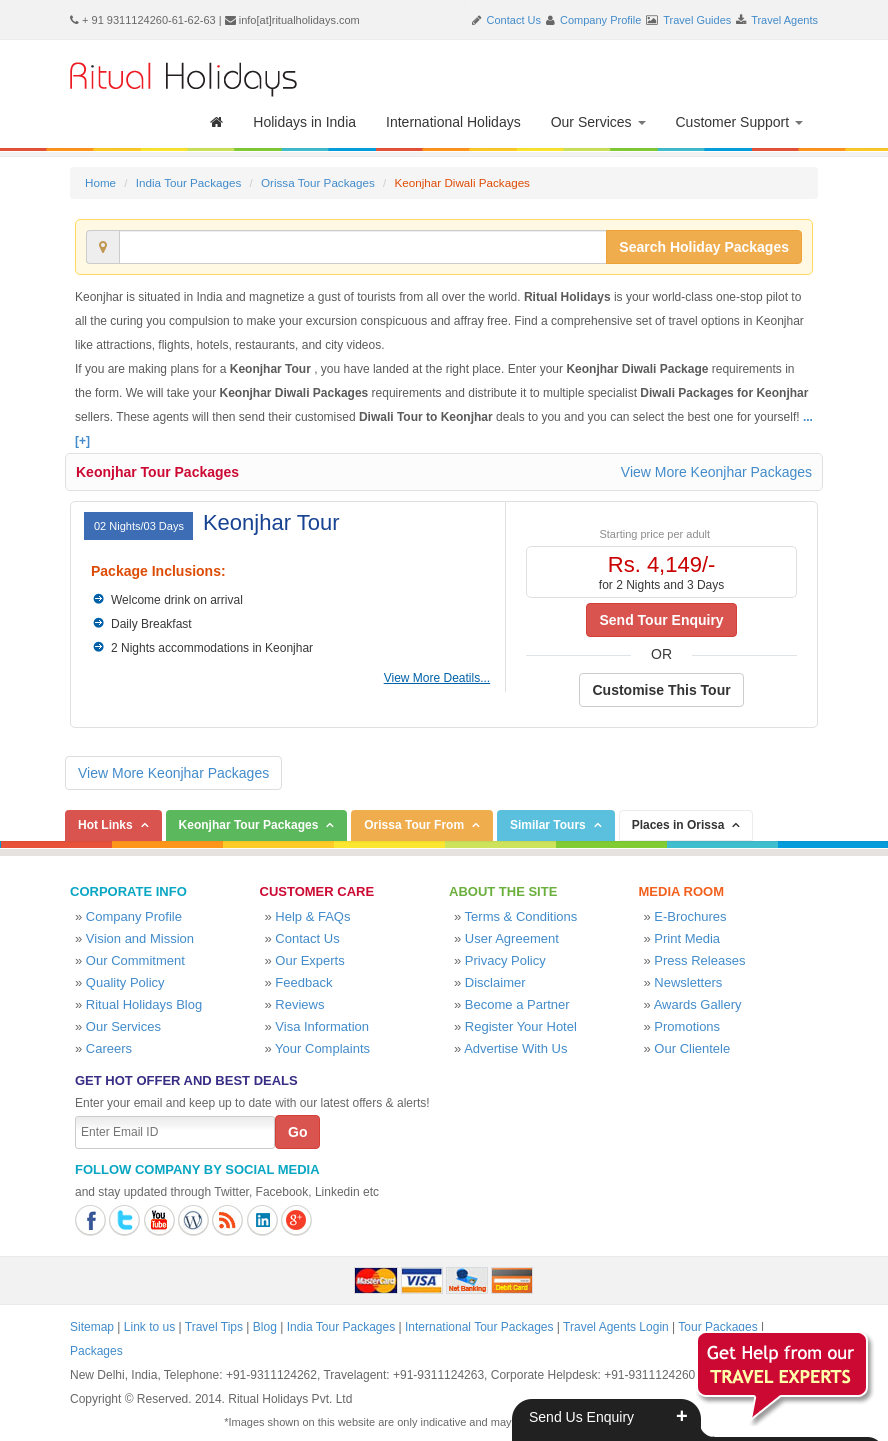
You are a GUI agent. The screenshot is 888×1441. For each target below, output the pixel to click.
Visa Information (322, 1026)
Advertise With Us (515, 1048)
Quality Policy (125, 982)
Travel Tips (214, 1327)
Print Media (687, 938)
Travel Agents (784, 20)
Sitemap (92, 1327)
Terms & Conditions (521, 916)
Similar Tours (548, 825)
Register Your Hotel (521, 1026)
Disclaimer (495, 982)
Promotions (687, 1026)
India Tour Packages (188, 182)
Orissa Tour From (414, 825)
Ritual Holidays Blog (144, 1004)
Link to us (149, 1327)
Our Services (598, 122)
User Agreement (512, 938)
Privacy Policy (505, 960)
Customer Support (740, 122)
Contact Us (514, 20)
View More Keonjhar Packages (716, 472)
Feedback (303, 982)
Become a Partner (517, 1004)
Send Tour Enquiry (661, 620)
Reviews (299, 1004)
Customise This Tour (661, 690)
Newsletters (688, 982)
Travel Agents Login (616, 1327)
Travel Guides (697, 20)
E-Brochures (690, 916)
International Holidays (453, 122)
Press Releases (699, 960)
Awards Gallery (698, 1004)
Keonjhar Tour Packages (157, 472)
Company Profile (600, 20)
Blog (265, 1327)
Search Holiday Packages (704, 247)
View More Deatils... (437, 678)
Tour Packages (717, 1327)
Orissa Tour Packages (318, 182)
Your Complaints (322, 1048)
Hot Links (105, 825)
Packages (96, 1351)
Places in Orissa (678, 825)
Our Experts (309, 960)
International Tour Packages (479, 1327)
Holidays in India (304, 122)
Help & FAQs (312, 916)
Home (100, 182)
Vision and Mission (140, 938)
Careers (109, 1048)
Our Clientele (692, 1048)
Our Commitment (135, 960)
